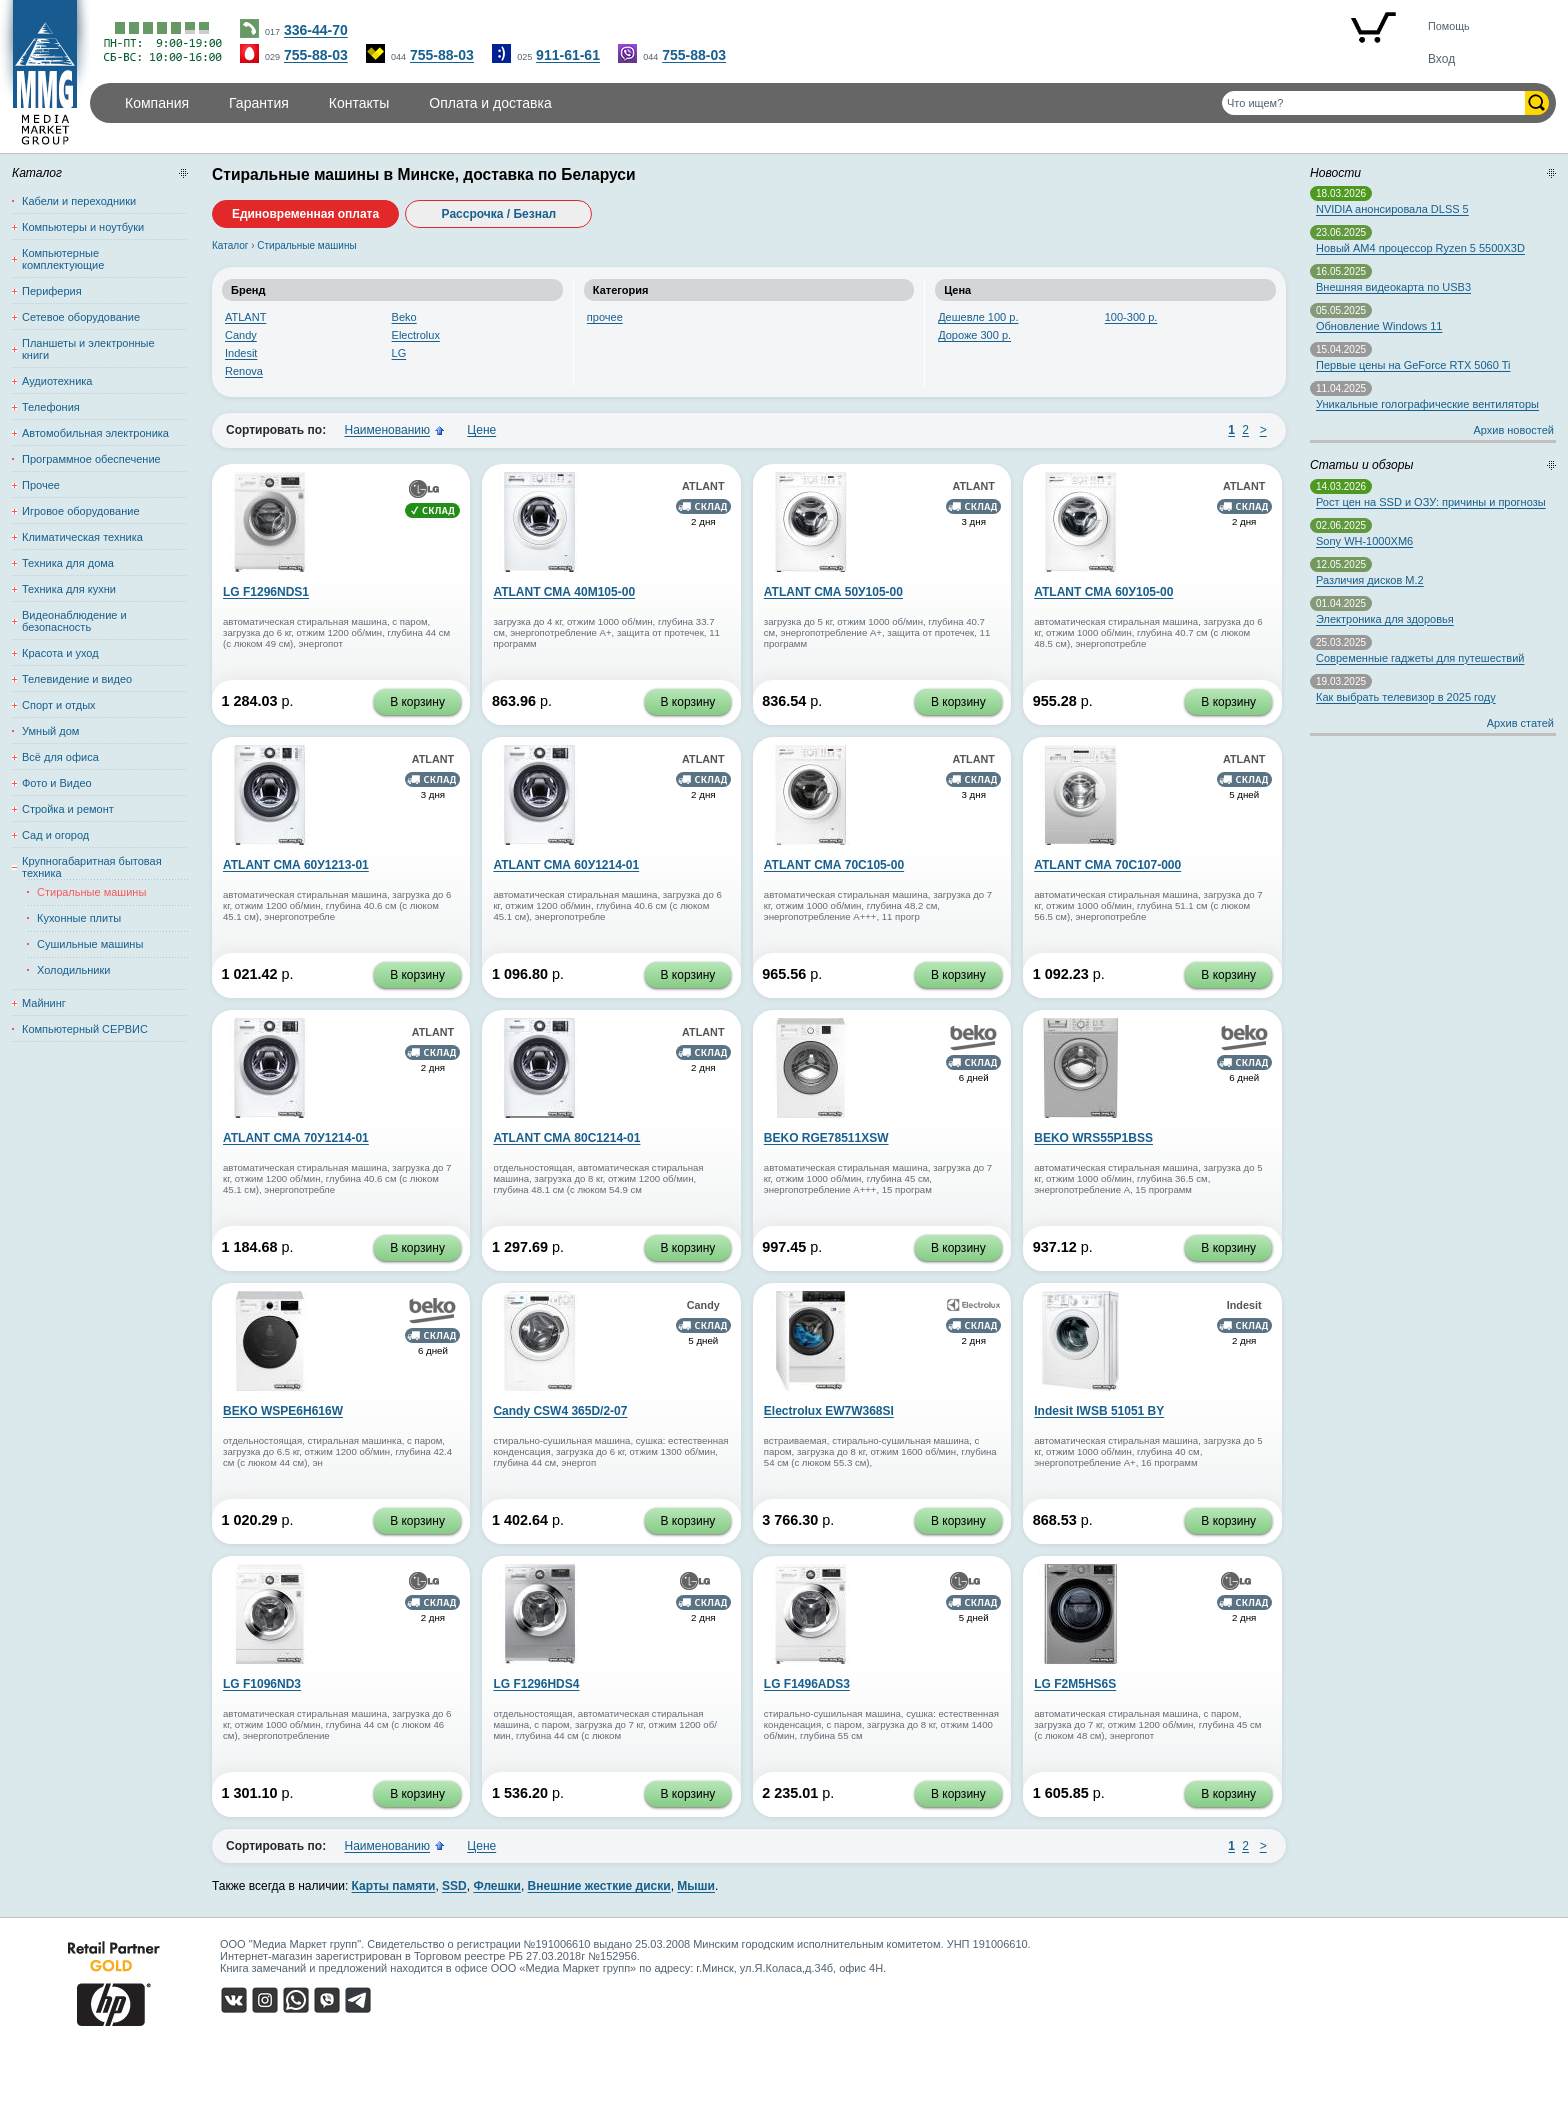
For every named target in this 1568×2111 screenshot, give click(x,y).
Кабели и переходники (79, 201)
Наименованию (387, 430)
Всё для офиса (60, 757)
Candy (241, 335)
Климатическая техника (82, 537)
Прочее (41, 485)
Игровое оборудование (81, 511)
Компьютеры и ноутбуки (83, 227)
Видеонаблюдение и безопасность (74, 621)
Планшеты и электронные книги (88, 349)
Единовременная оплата (305, 214)
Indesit (241, 353)
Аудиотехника (57, 381)
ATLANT (245, 317)
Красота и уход (60, 653)
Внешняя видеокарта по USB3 (1393, 287)
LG (399, 353)
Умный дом (50, 731)
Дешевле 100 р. (978, 317)
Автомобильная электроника (95, 433)
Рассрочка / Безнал (499, 214)
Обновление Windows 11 (1379, 326)
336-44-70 (316, 30)
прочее (605, 317)
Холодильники (73, 970)
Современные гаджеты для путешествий (1420, 658)
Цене (481, 430)
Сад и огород (55, 835)
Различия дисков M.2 (1370, 580)
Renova (244, 371)
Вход (1441, 59)
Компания (157, 103)
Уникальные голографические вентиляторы (1427, 404)
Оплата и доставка (490, 103)
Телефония (51, 407)
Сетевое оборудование (81, 317)
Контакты (359, 103)
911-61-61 (568, 55)
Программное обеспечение (91, 459)
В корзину (417, 702)
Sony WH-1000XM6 (1364, 541)
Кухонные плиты (79, 918)
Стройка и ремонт (68, 809)
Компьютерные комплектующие (63, 259)
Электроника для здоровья (1385, 619)
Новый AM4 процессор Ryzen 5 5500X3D (1420, 248)
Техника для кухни (69, 589)
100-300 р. (1131, 317)
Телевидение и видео (77, 679)
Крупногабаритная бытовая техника (92, 867)
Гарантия (259, 103)
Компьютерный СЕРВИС (85, 1029)
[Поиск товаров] (1373, 103)
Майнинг (44, 1003)
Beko (404, 317)
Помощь (1449, 26)
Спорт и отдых (59, 705)
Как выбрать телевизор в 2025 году (1406, 697)
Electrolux (416, 335)
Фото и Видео (57, 783)
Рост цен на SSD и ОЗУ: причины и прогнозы (1431, 502)
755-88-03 (316, 55)
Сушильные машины (90, 944)
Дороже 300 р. (974, 335)
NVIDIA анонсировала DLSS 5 (1392, 209)
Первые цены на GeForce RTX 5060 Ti (1413, 365)
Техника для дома (68, 563)
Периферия (52, 291)
